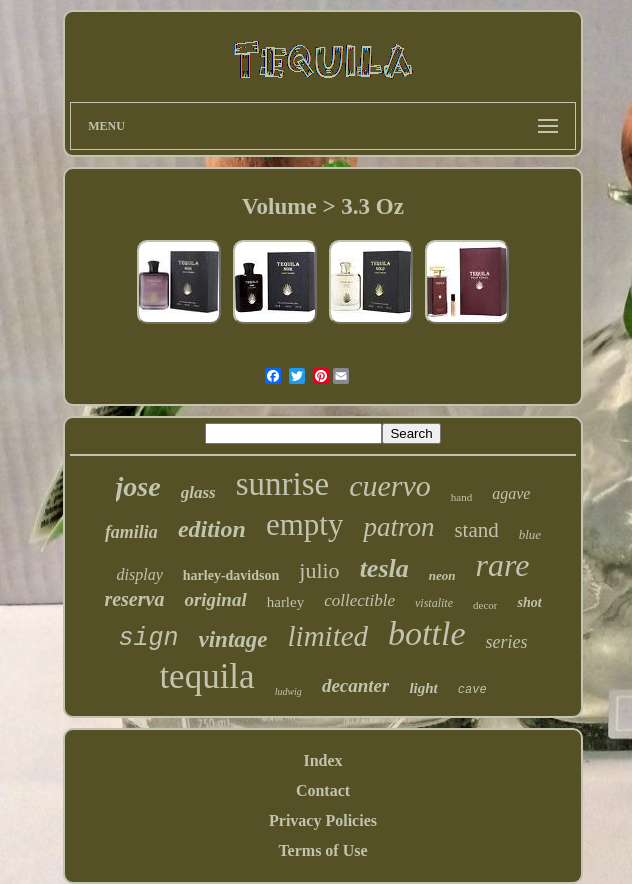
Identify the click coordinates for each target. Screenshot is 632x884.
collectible (359, 600)
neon (442, 575)
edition (212, 529)
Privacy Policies (323, 820)
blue (530, 534)
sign (149, 638)
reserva (134, 599)
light (423, 688)
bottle (426, 633)
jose (138, 486)
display (140, 574)
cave (472, 690)
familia (131, 532)
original (215, 599)
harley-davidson (231, 575)
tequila (206, 676)
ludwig (288, 691)
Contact (323, 790)
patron (398, 527)
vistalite (434, 603)
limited (328, 636)
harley (285, 602)
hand (461, 497)
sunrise (283, 484)
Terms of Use (322, 850)
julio (319, 570)
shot (529, 602)
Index (322, 760)
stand (476, 530)
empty (305, 524)
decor (485, 605)
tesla (384, 568)
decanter (356, 685)
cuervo (390, 485)
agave (511, 493)
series (507, 642)
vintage (233, 639)
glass (198, 492)
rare (502, 565)
